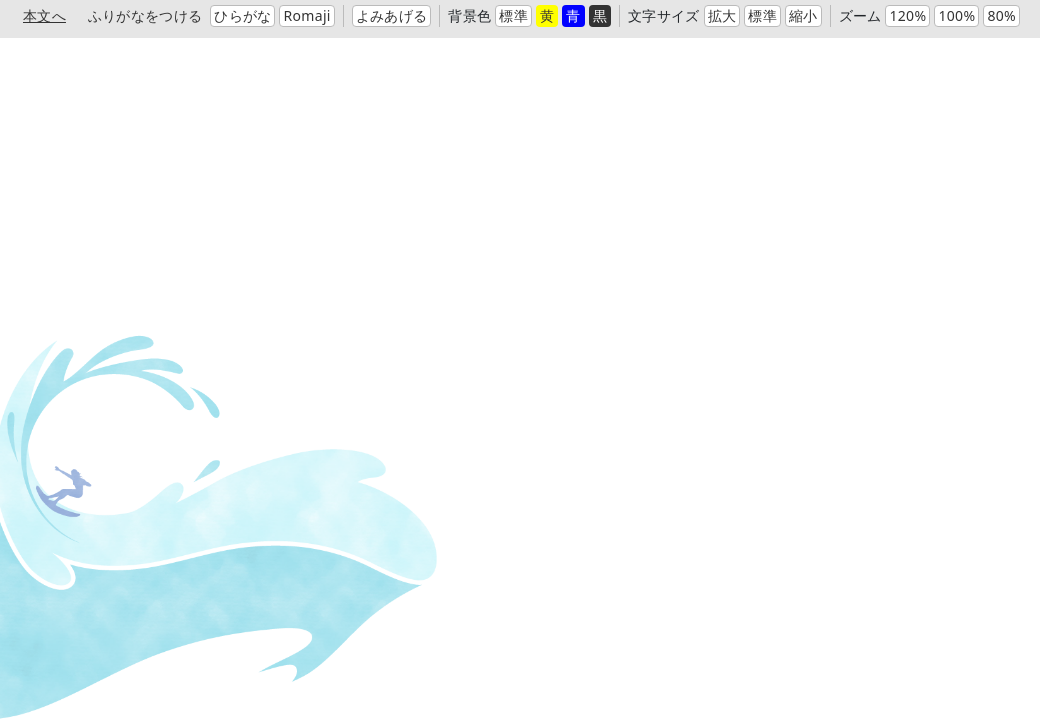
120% (907, 15)
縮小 (803, 15)
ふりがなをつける (145, 15)
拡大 (722, 15)
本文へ (44, 15)
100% (956, 15)
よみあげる (392, 15)
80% (1001, 15)
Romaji (306, 15)
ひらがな (242, 15)
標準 (513, 15)
